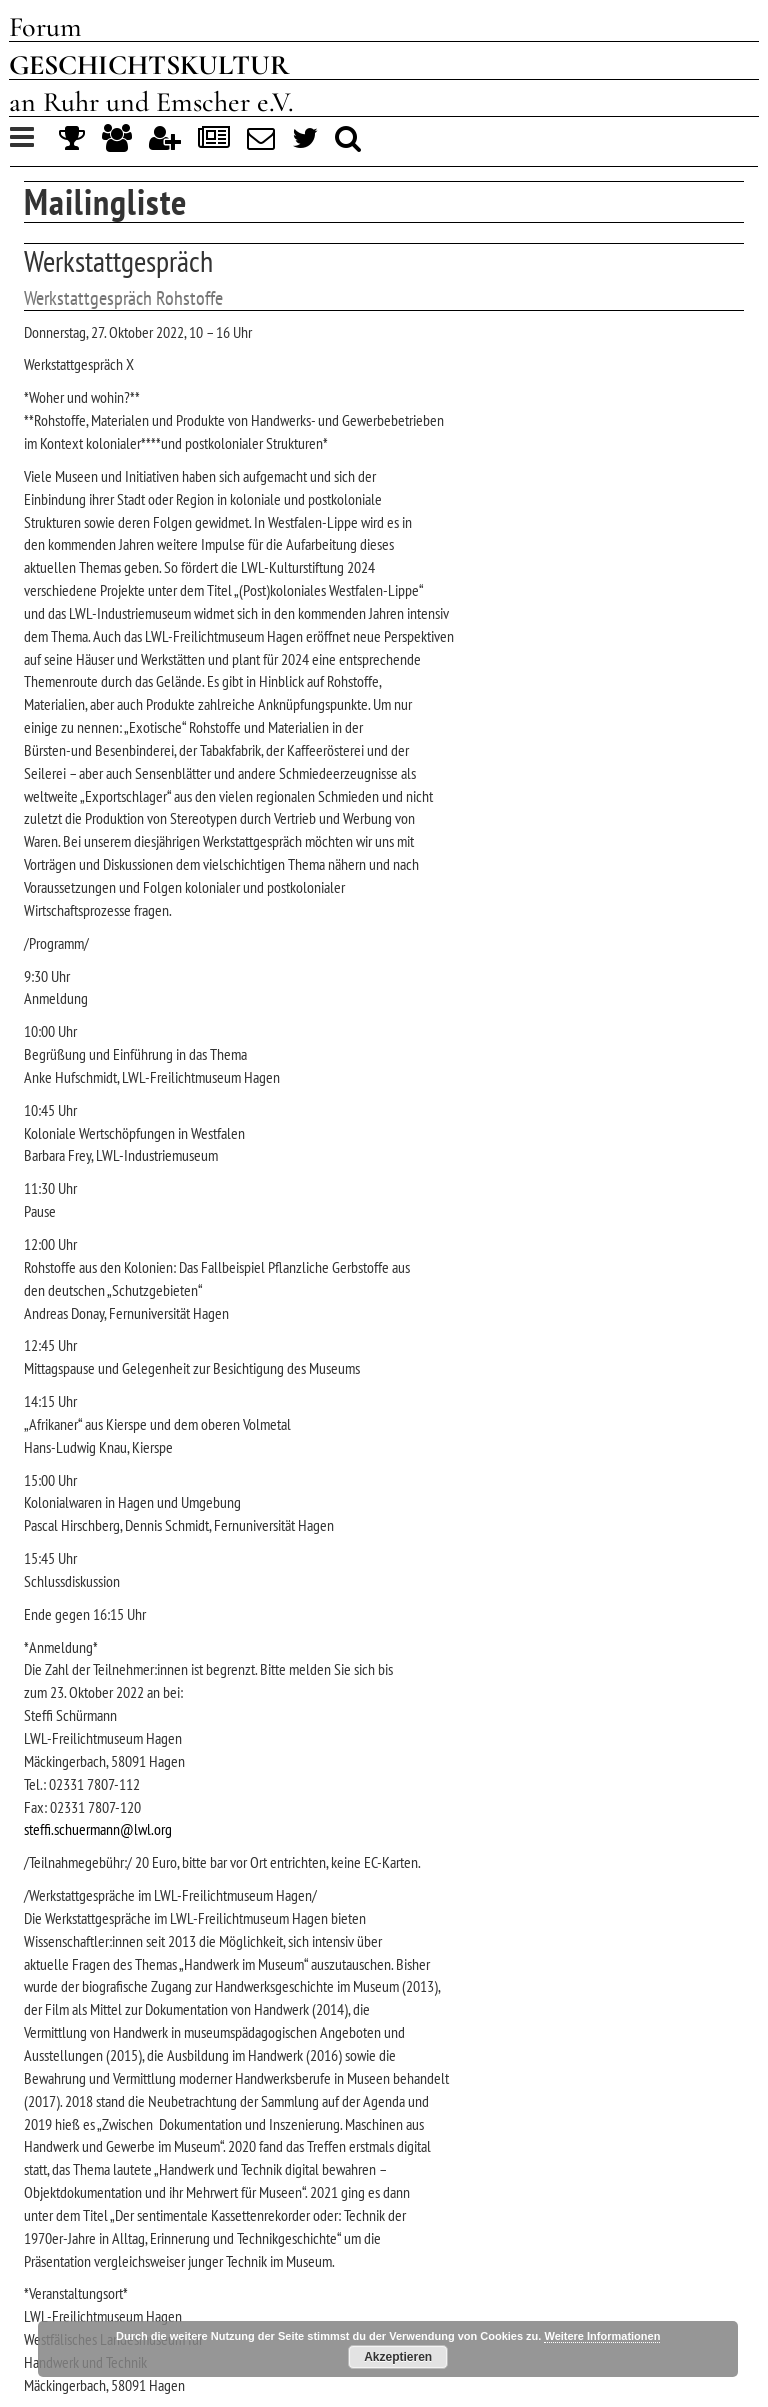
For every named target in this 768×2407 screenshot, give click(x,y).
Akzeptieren (398, 2357)
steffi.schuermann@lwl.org (98, 1829)
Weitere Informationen (602, 2336)
